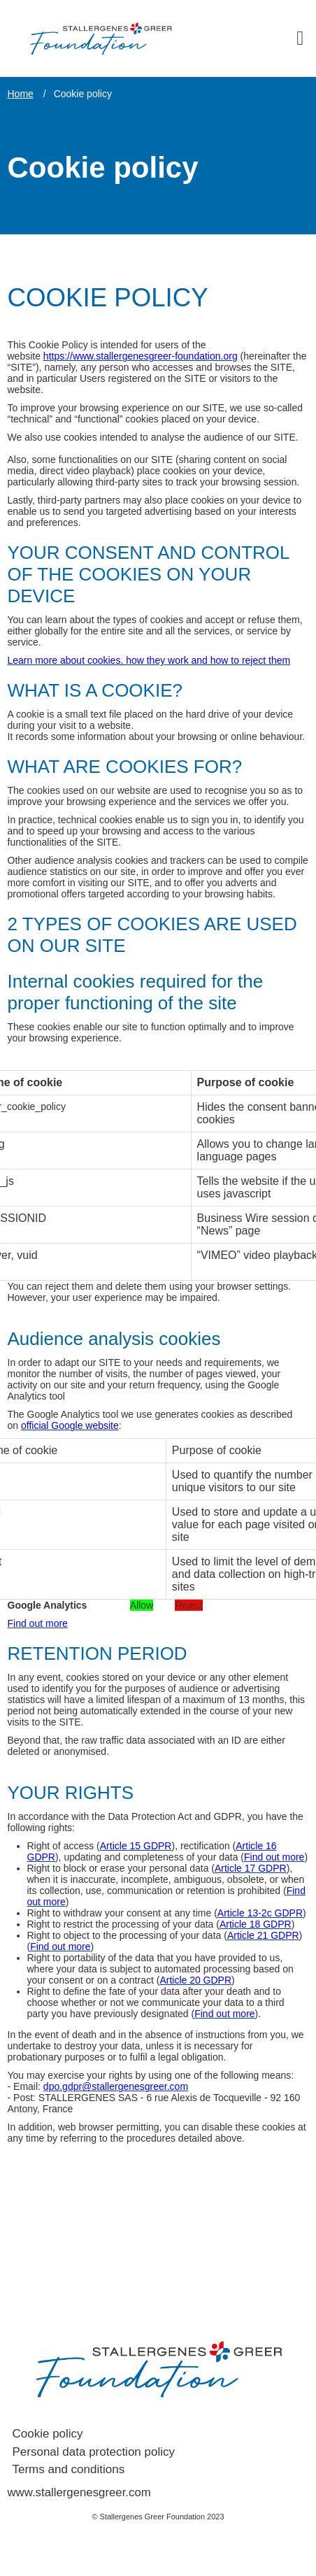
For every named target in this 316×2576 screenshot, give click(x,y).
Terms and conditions (69, 2469)
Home (21, 93)
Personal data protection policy (94, 2451)
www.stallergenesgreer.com (79, 2492)
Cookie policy (48, 2433)
